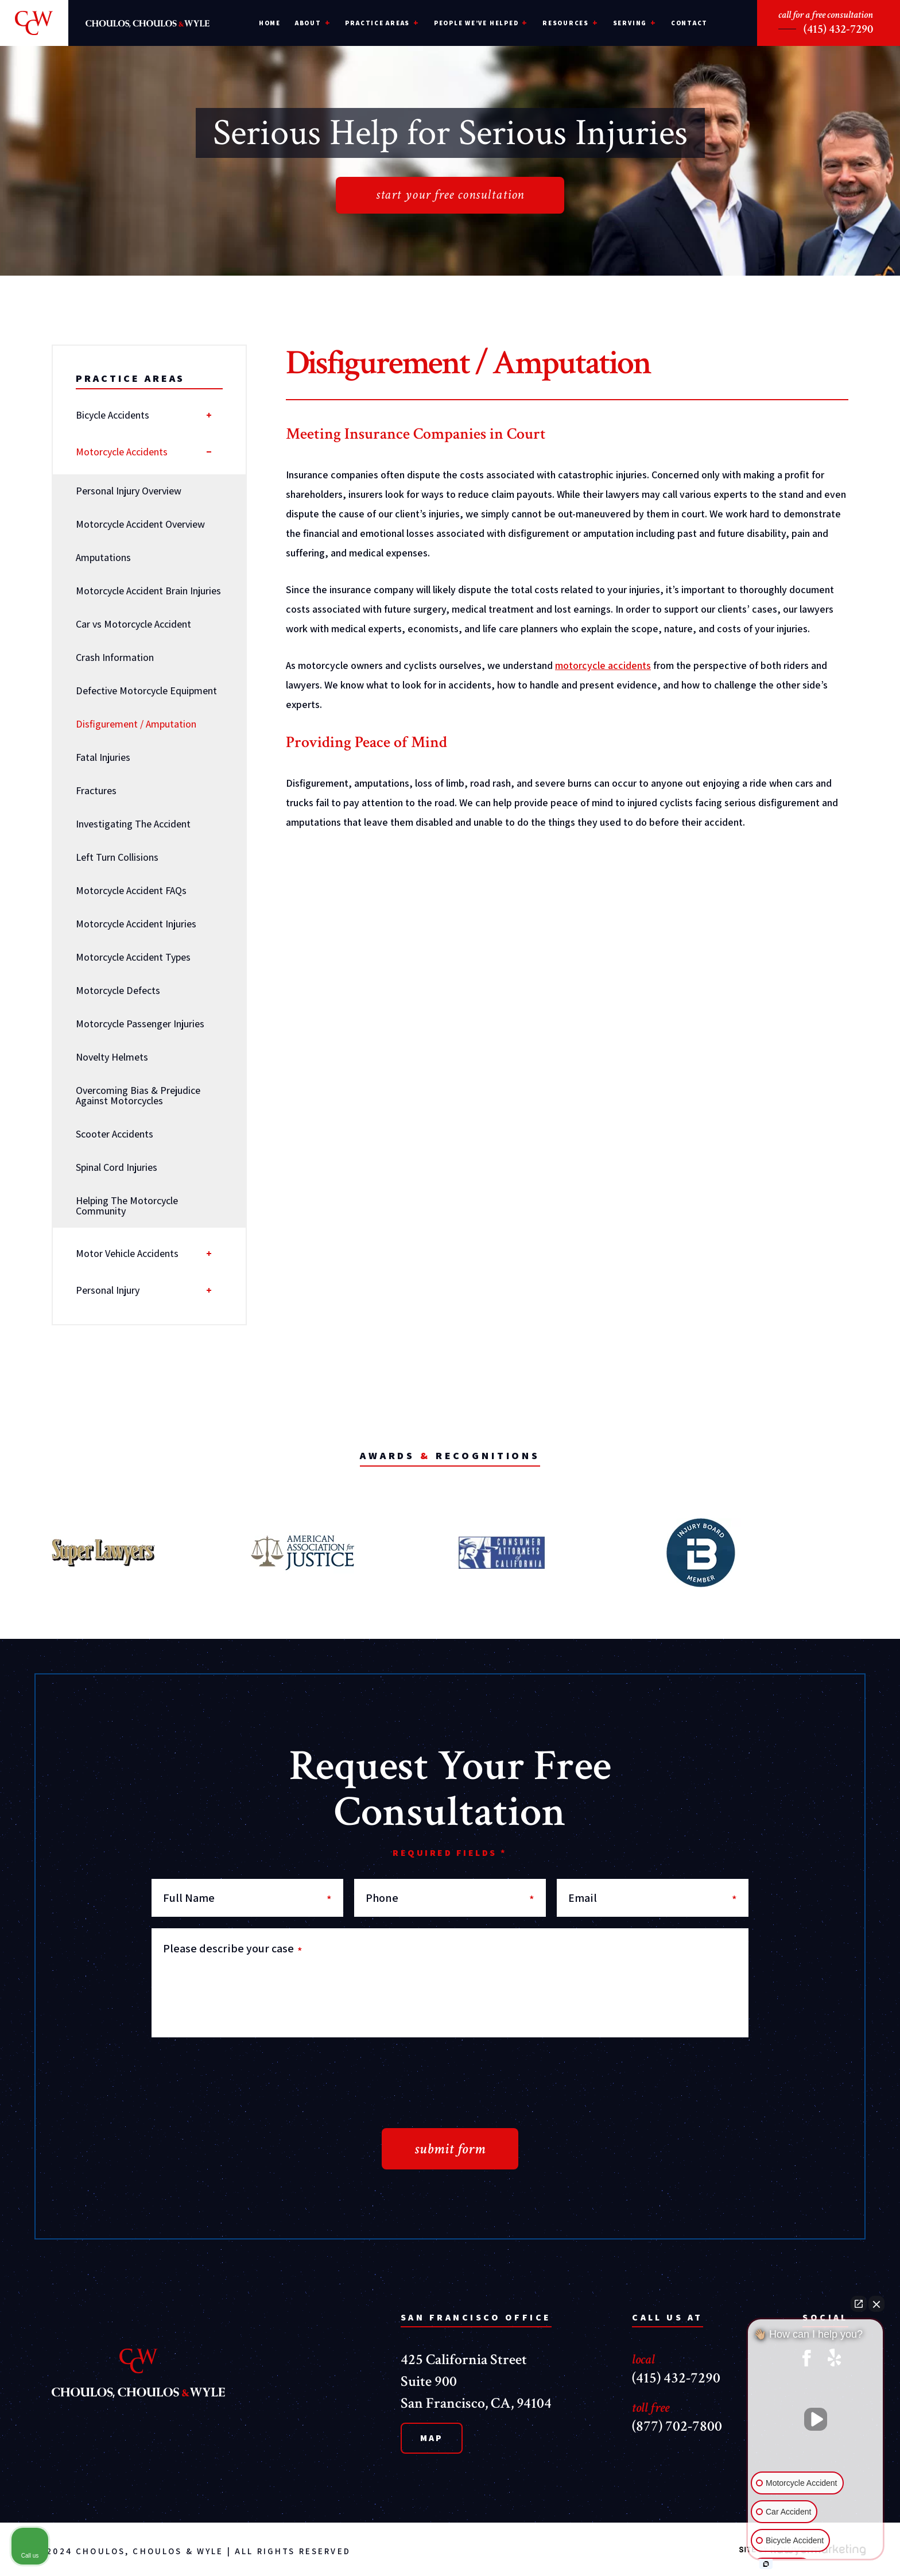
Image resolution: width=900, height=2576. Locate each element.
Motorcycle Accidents (122, 451)
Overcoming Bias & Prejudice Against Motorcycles (138, 1095)
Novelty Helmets (112, 1056)
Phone (450, 1898)
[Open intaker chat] (766, 2564)
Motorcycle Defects (118, 990)
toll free (650, 2407)
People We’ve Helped (476, 23)
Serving (630, 23)
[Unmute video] (815, 2419)
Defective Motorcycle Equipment (146, 690)
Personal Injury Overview (128, 490)
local (643, 2359)
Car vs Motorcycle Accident (133, 624)
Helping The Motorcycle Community (127, 1205)
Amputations (103, 557)
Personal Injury (107, 1290)
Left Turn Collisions (117, 857)
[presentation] (239, 2071)
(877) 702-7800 (677, 2426)
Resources (565, 23)
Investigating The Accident (133, 823)
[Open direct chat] (859, 2304)
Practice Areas (377, 23)
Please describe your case (232, 1948)
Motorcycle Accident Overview (140, 524)
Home (270, 23)
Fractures (96, 790)
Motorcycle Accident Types (133, 957)
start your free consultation (450, 194)
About (308, 23)
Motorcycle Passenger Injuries (140, 1023)
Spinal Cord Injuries (116, 1167)
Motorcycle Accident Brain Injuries (148, 590)
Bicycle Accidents (112, 414)
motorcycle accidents (603, 665)
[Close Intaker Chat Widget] (876, 2304)
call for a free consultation (825, 15)
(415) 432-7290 (838, 29)
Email (652, 1898)
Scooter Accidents (114, 1133)
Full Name (247, 1898)
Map (431, 2438)
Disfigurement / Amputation (136, 723)
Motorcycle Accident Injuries (136, 923)
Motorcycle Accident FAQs (131, 890)
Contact (689, 23)
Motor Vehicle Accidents (127, 1253)
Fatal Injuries (103, 757)
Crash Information (115, 657)
